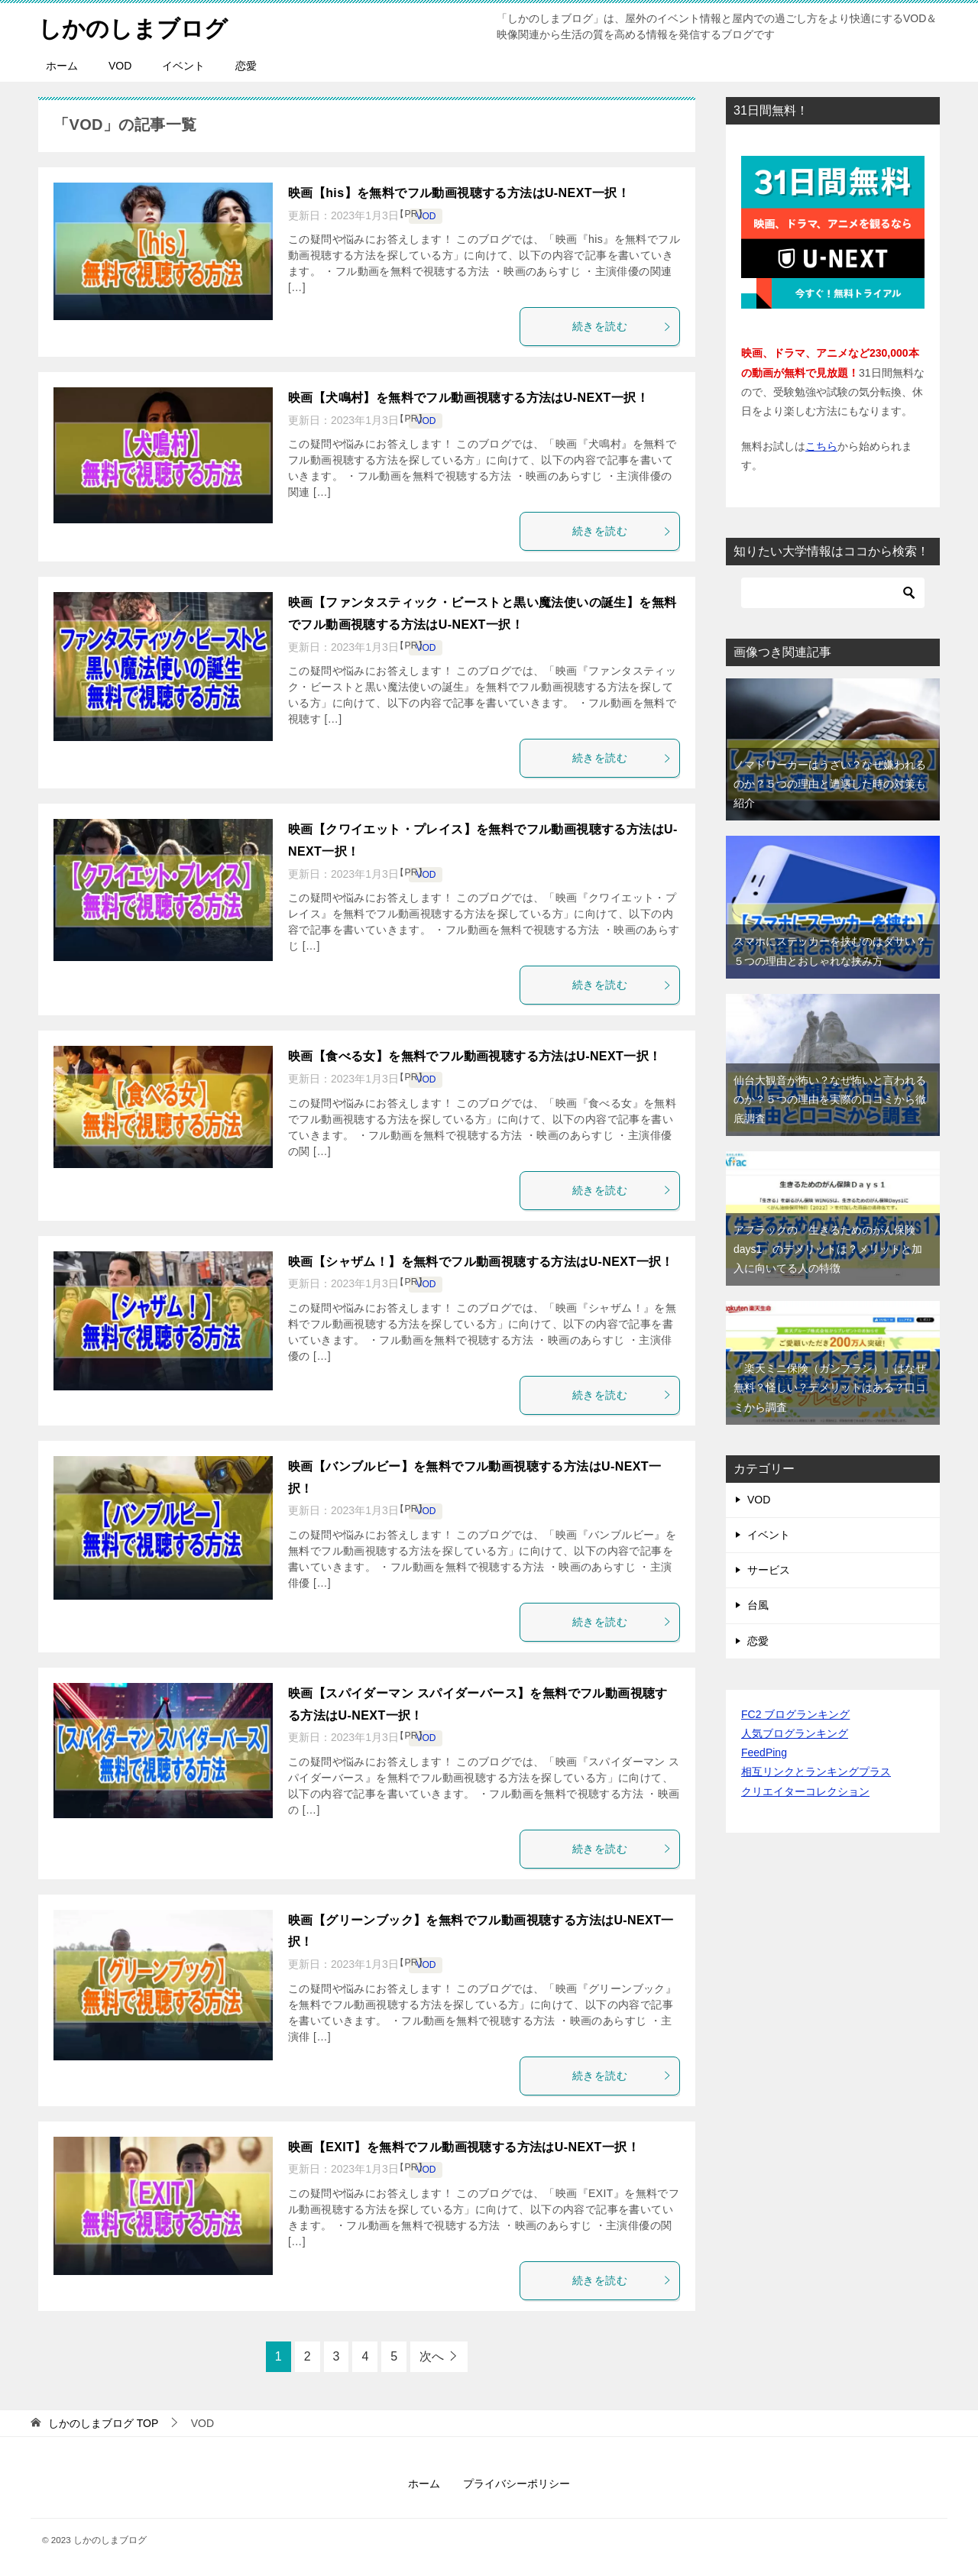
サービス (768, 1570)
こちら (821, 446)
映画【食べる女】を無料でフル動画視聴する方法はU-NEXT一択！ (474, 1056)
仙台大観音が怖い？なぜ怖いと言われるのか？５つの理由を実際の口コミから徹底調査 (830, 1099)
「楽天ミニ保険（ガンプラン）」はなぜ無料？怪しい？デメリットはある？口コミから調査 (830, 1387)
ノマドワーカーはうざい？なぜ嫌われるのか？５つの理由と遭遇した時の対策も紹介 (830, 784)
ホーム (62, 66)
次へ (431, 2356)
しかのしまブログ (133, 26)
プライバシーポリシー (516, 2483)
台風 (758, 1605)
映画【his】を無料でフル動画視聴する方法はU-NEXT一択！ (459, 192)
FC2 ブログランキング (795, 1714)
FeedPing (764, 1752)
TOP (103, 2423)
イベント (183, 66)
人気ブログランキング (794, 1733)
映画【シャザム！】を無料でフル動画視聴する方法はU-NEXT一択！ (481, 1261)
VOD (119, 66)
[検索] (833, 593)
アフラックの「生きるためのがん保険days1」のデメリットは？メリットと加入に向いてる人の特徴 (828, 1249)
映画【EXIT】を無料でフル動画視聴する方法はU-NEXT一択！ (464, 2147)
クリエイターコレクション (805, 1791)
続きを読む (622, 326)
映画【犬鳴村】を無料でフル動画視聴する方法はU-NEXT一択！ (468, 397)
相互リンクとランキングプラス (816, 1771)
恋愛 (246, 66)
